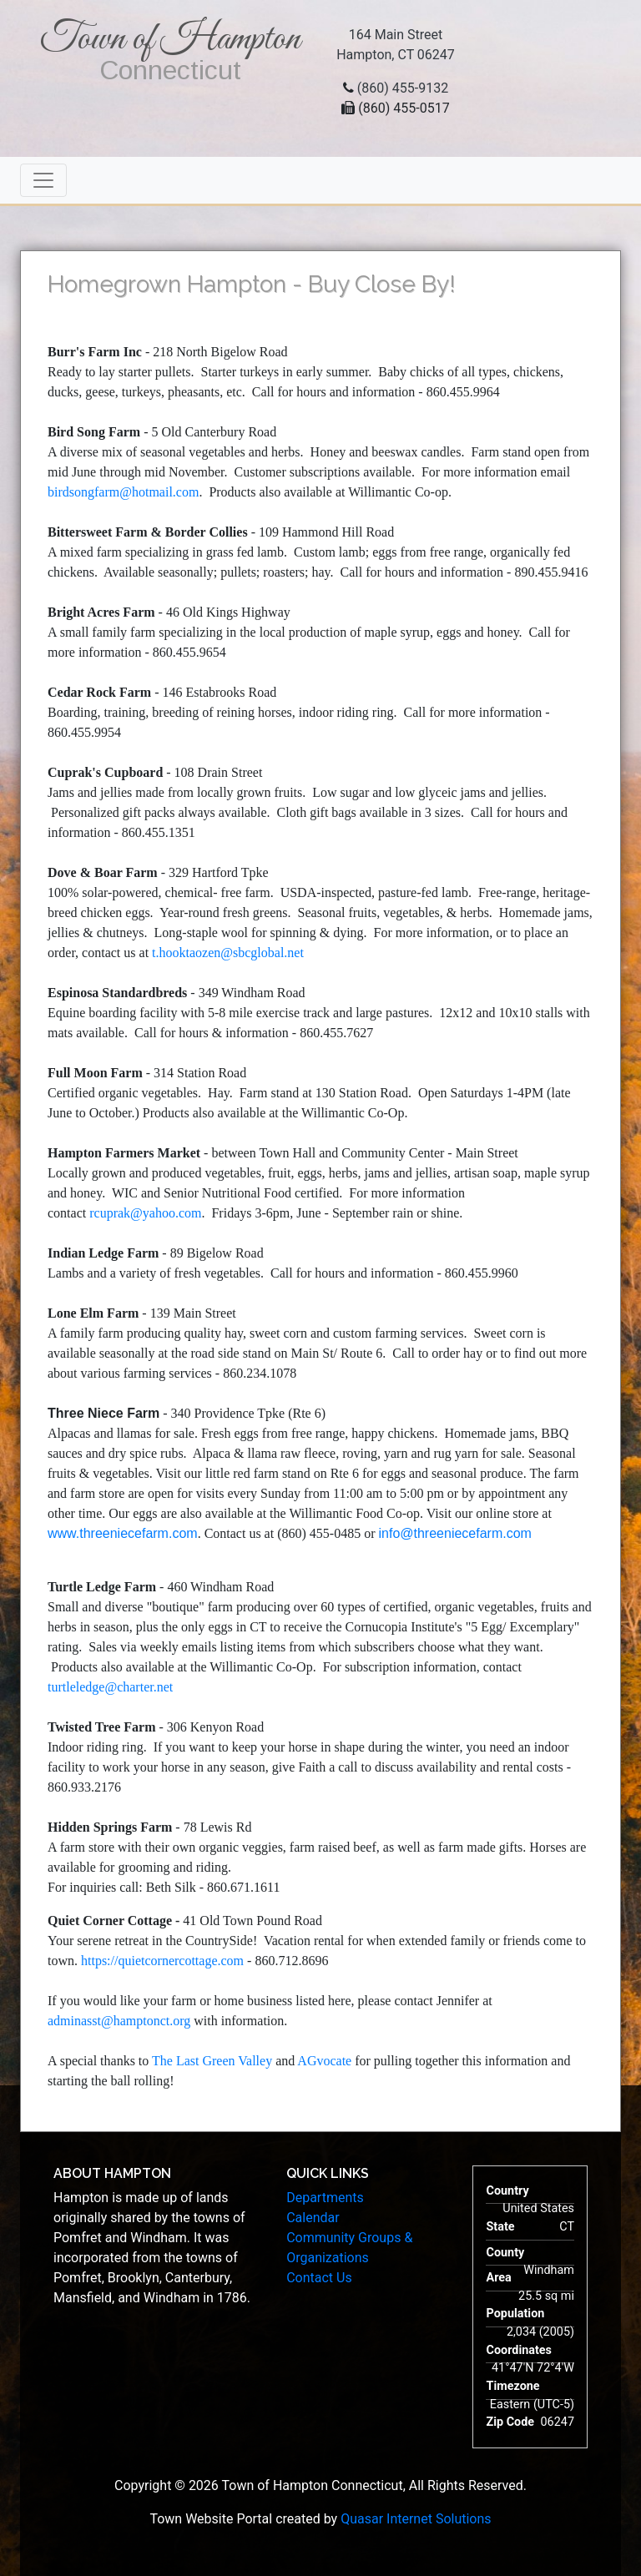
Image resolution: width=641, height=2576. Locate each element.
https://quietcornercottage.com (162, 1960)
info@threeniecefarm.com (454, 1533)
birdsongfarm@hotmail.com (123, 492)
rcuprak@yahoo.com (145, 1213)
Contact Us (319, 2278)
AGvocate (324, 2061)
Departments (325, 2197)
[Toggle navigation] (43, 180)
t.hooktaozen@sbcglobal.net (228, 952)
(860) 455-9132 (402, 88)
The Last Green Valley (212, 2061)
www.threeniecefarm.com (123, 1533)
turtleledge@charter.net (110, 1687)
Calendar (312, 2218)
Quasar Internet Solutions (416, 2519)
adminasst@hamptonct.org (121, 2021)
